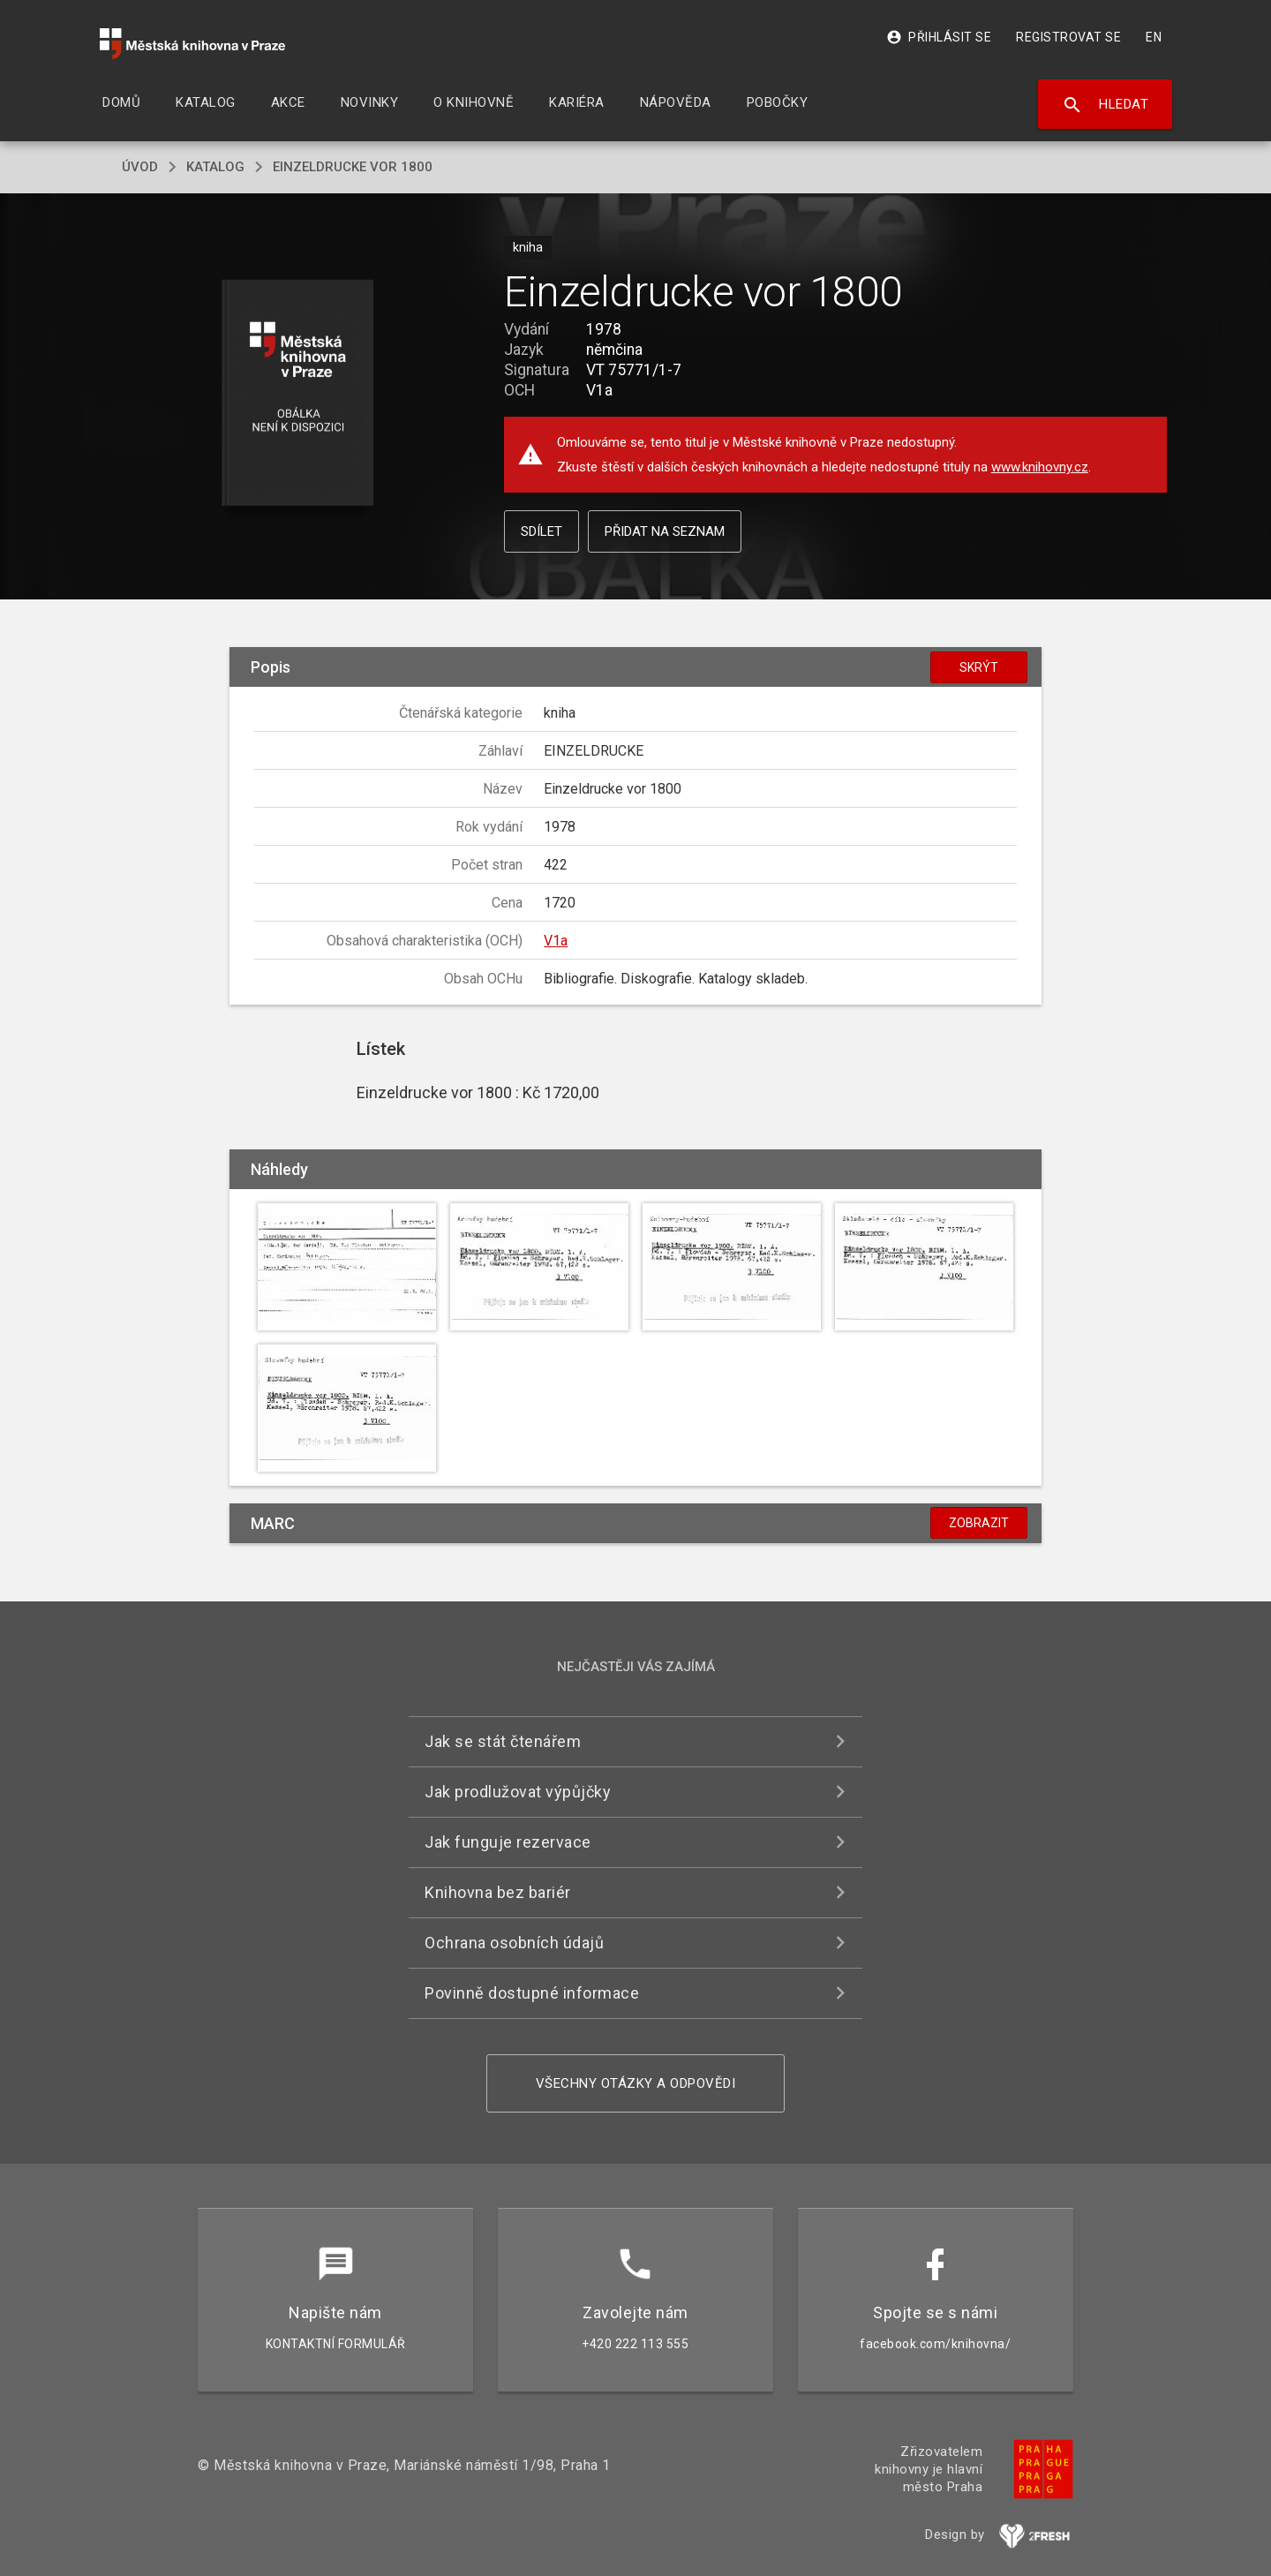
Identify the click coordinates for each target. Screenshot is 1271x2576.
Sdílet (541, 531)
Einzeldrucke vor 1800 (352, 167)
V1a (556, 940)
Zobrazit (979, 1523)
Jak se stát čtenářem (503, 1741)
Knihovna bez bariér (498, 1892)
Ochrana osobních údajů (514, 1942)
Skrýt (978, 667)
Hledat (1105, 105)
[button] (298, 394)
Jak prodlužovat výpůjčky (518, 1791)
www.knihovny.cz (1039, 467)
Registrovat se (1068, 37)
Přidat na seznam (665, 531)
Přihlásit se (938, 37)
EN (1154, 37)
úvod (140, 167)
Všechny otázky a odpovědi (636, 2083)
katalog (215, 167)
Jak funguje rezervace (508, 1842)
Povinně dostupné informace (532, 1993)
